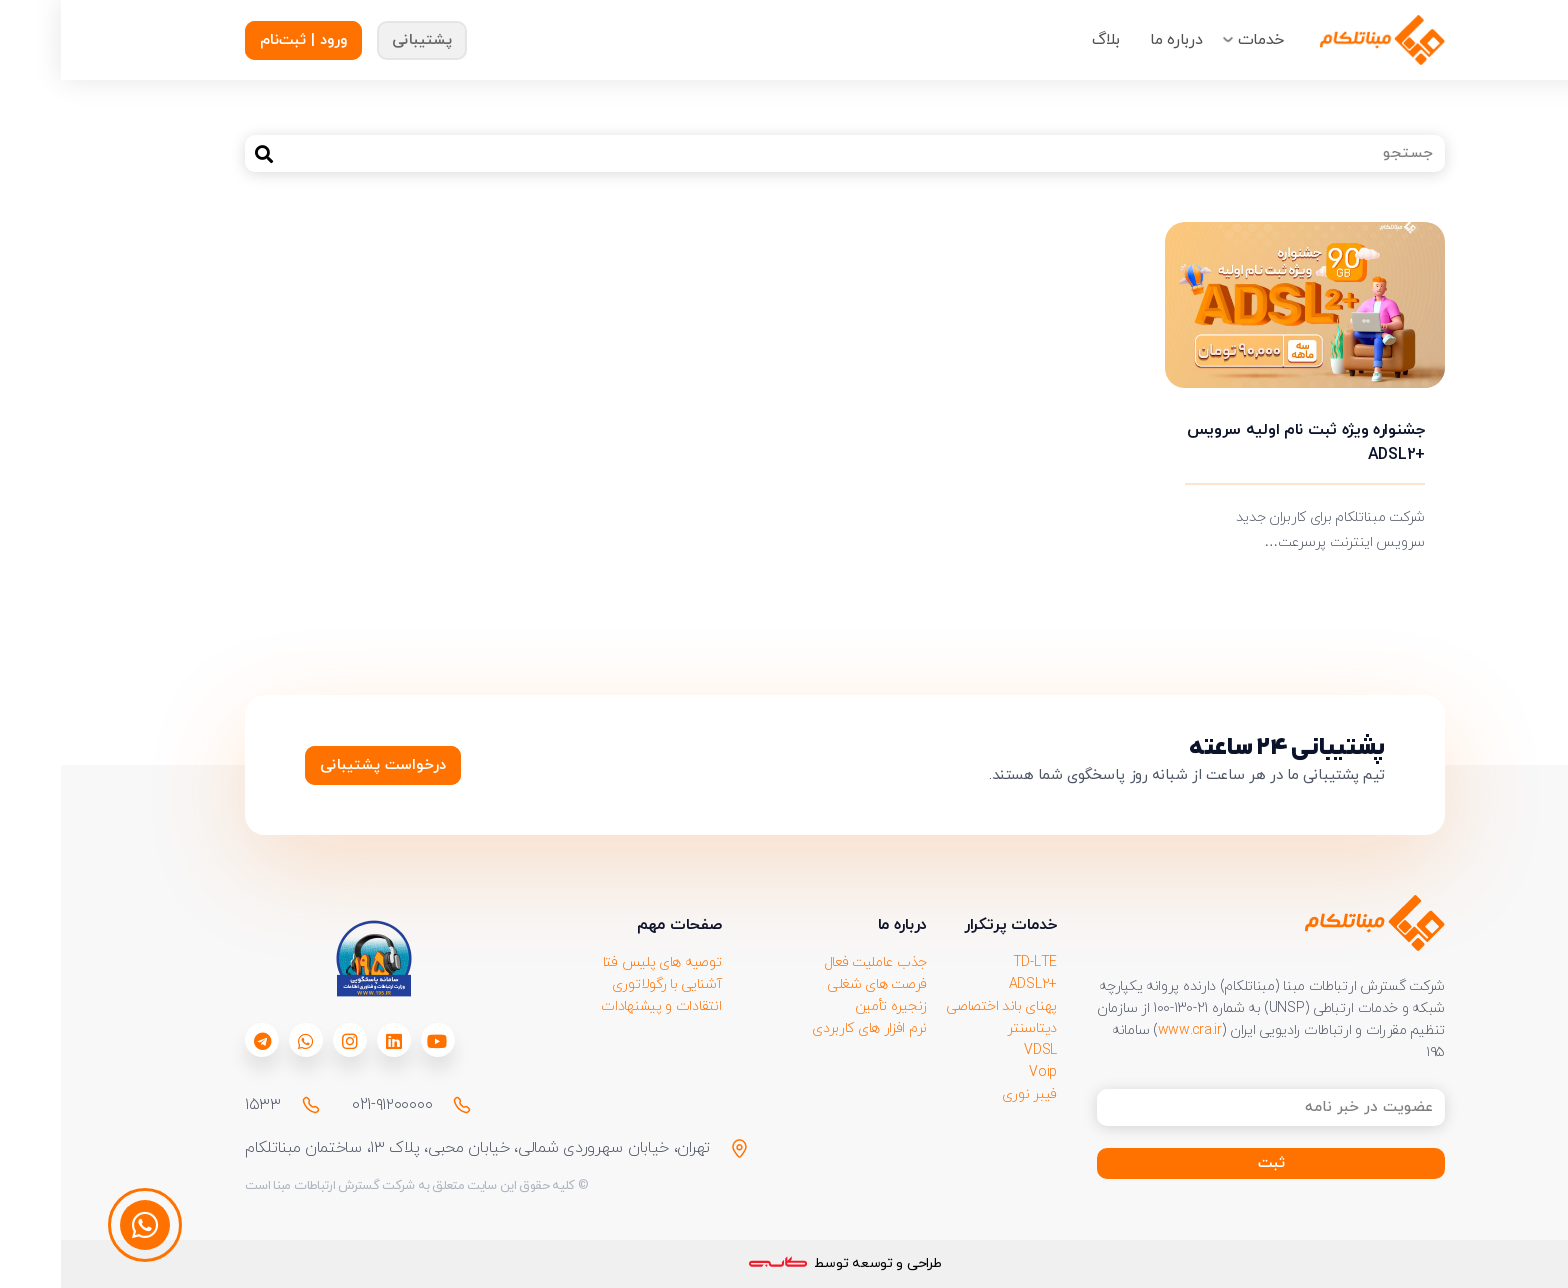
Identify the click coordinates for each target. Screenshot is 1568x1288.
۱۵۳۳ (202, 1105)
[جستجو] (784, 153)
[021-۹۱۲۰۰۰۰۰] (391, 1105)
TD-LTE (974, 962)
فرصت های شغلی (816, 984)
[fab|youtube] (376, 1041)
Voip (982, 1072)
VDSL (979, 1050)
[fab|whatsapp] (245, 1041)
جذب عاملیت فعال (815, 962)
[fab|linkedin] (333, 1041)
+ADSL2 (972, 984)
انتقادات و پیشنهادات (600, 1006)
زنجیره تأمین (830, 1006)
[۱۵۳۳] (240, 1105)
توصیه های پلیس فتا (601, 962)
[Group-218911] (1321, 40)
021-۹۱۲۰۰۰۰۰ (331, 1105)
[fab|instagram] (289, 1041)
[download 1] (312, 958)
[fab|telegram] (201, 1041)
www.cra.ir (1129, 1030)
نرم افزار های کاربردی (808, 1028)
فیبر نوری (968, 1094)
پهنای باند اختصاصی (940, 1006)
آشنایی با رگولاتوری (606, 984)
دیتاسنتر (971, 1028)
